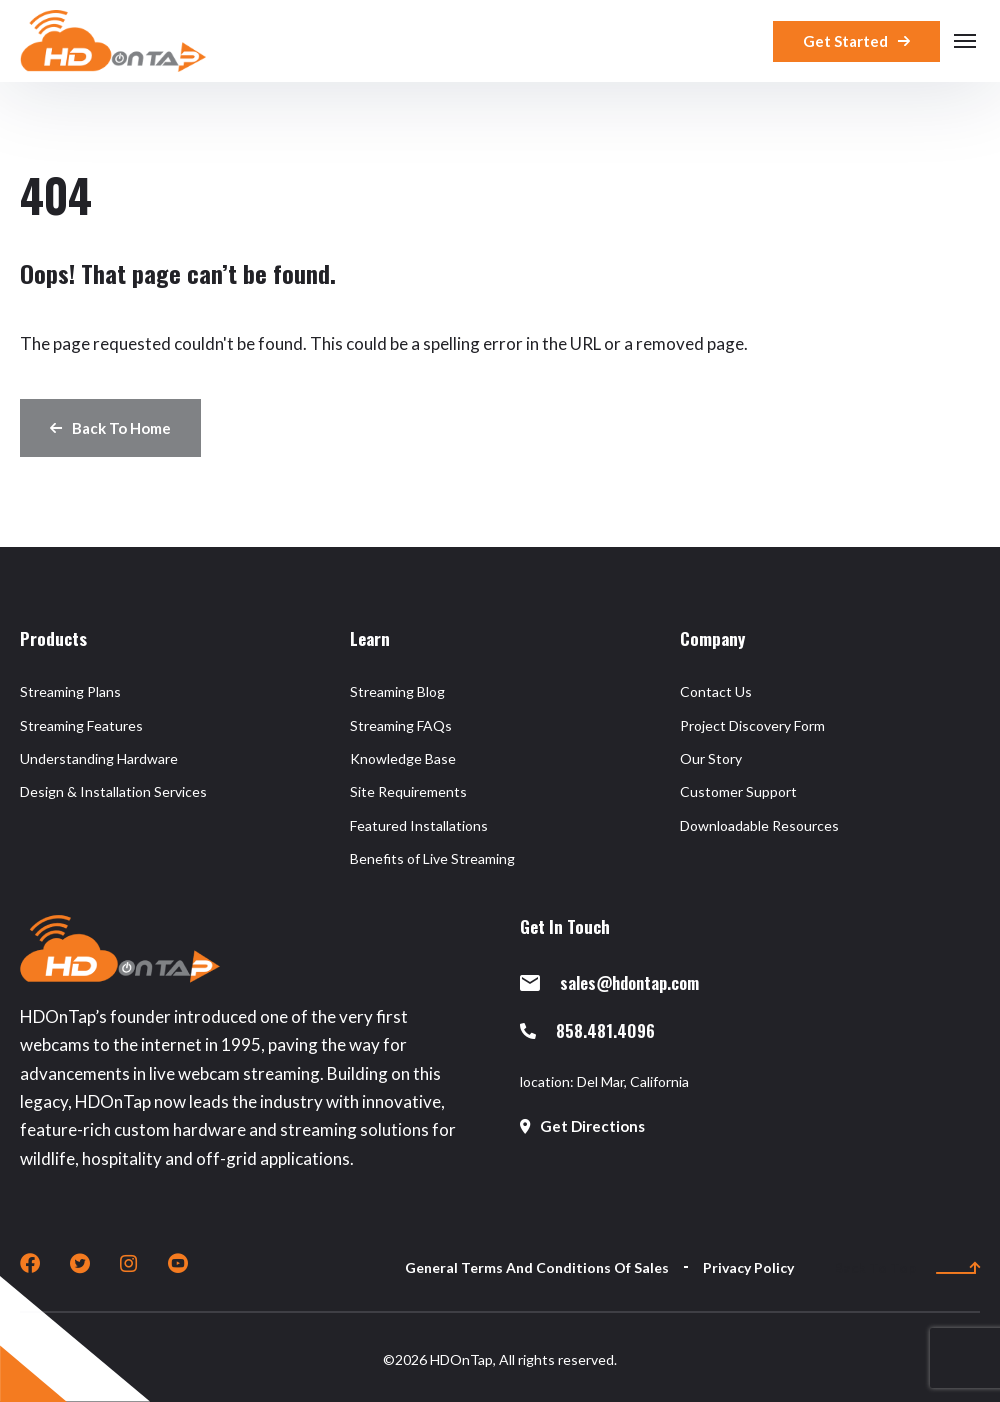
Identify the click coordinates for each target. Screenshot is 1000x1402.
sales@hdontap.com (609, 982)
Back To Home (110, 428)
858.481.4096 (587, 1030)
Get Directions (582, 1126)
